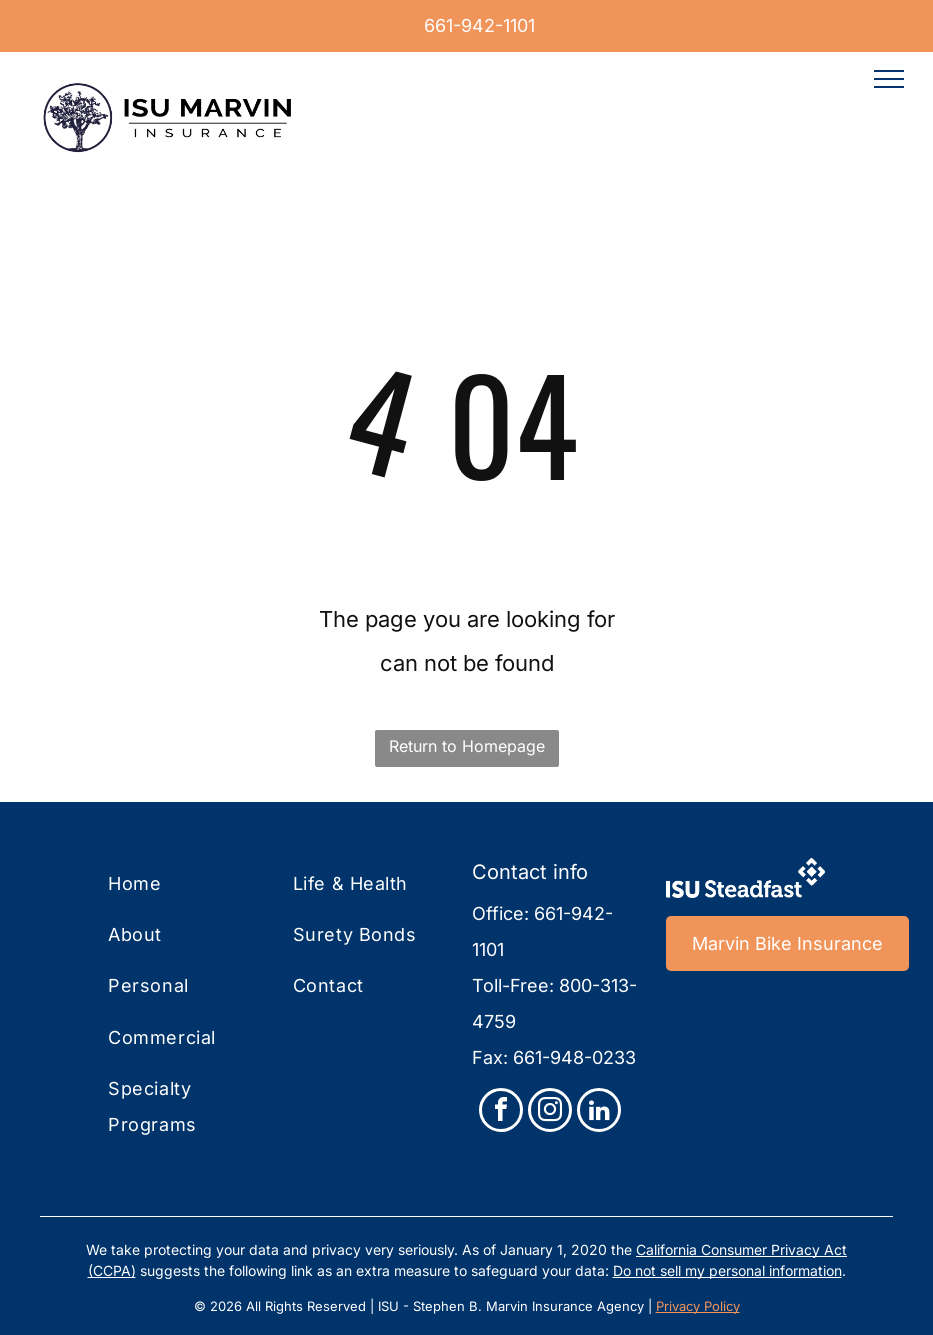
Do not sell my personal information (727, 1270)
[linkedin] (599, 1112)
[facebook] (501, 1112)
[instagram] (550, 1112)
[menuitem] (192, 883)
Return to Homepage (467, 746)
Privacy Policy (698, 1306)
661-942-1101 (479, 25)
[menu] (889, 79)
